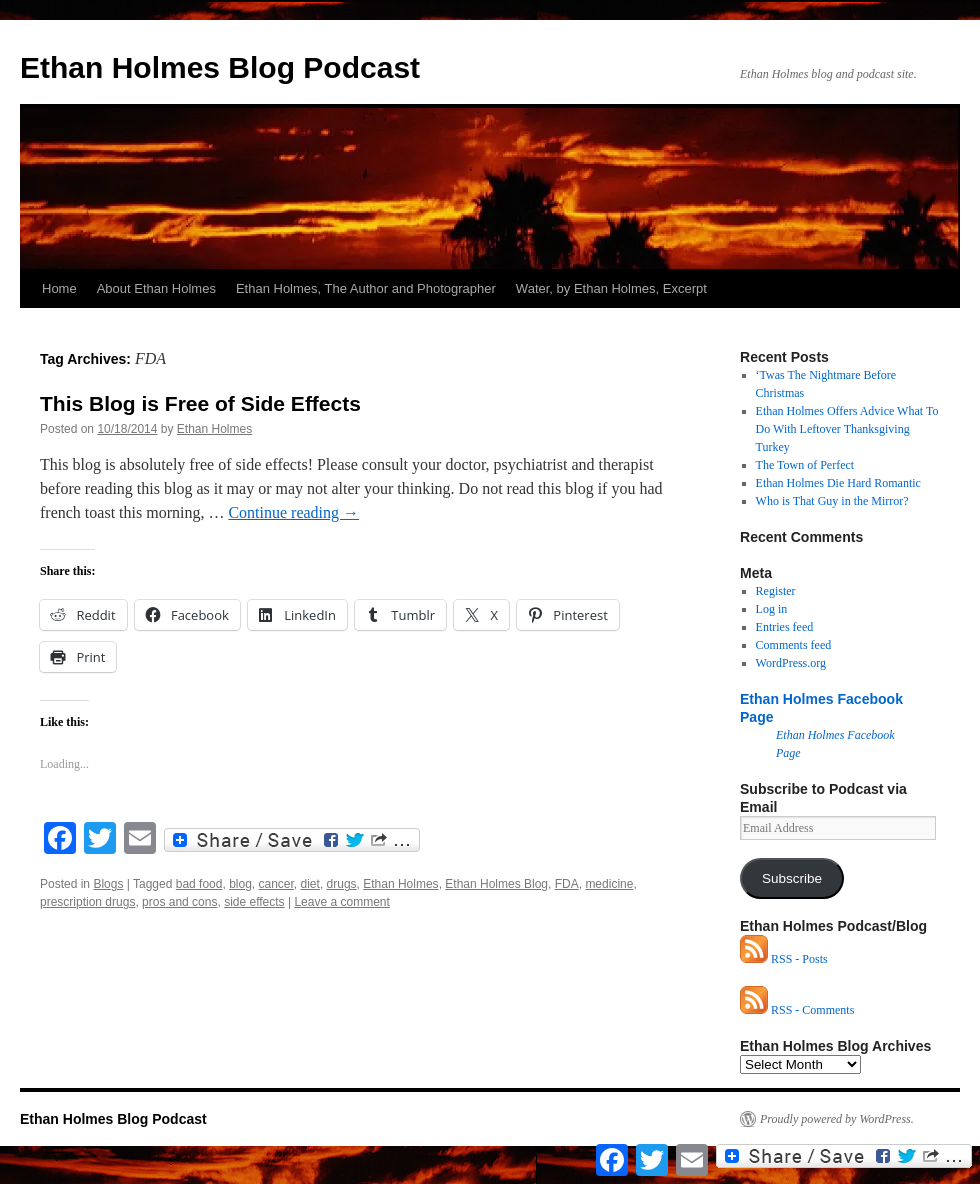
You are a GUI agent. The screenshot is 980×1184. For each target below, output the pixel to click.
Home (59, 288)
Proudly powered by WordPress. (837, 1119)
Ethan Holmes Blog (496, 884)
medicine (609, 884)
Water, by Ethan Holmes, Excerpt (611, 288)
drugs (342, 884)
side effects (254, 902)
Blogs (108, 884)
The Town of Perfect (805, 465)
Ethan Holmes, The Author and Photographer (366, 288)
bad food (199, 884)
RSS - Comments (797, 1010)
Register (776, 591)
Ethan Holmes (214, 429)
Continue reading (293, 512)
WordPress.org (791, 663)
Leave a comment (341, 902)
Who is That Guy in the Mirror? (832, 501)
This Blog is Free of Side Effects (200, 403)
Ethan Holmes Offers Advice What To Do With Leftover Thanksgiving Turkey (847, 429)
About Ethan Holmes (156, 288)
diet (310, 884)
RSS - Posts (784, 959)
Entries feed (785, 627)
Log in (772, 609)
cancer (275, 884)
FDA (567, 884)
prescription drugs (87, 902)
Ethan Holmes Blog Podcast (220, 67)
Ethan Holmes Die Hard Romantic (838, 483)
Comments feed (794, 645)
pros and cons (179, 902)
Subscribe (792, 878)
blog (240, 884)
